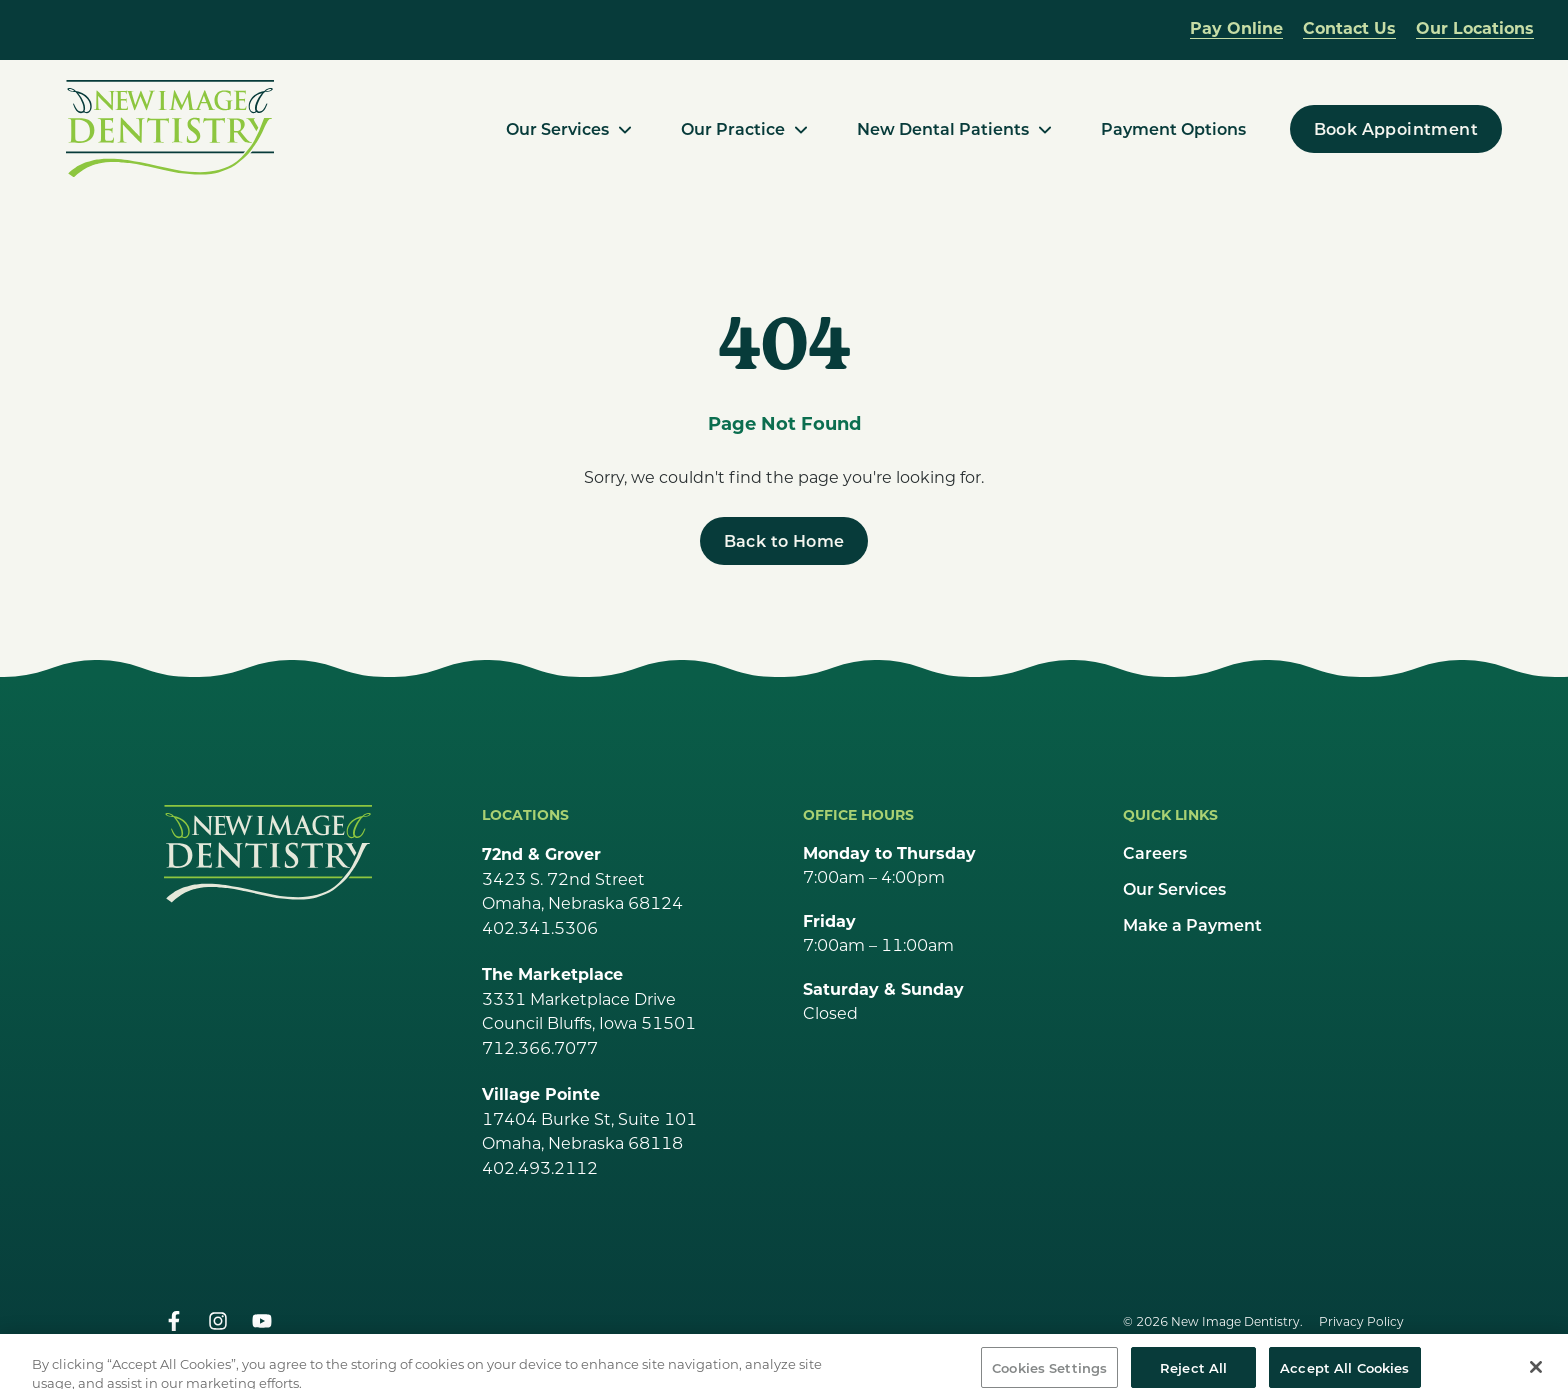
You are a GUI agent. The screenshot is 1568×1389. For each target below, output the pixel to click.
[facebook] (174, 1321)
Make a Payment (1192, 924)
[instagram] (218, 1321)
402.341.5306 (540, 927)
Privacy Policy (1361, 1321)
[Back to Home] (784, 541)
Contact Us (1349, 27)
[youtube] (262, 1321)
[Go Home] (268, 853)
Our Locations (1475, 27)
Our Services (1174, 888)
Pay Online (1236, 27)
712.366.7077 (540, 1047)
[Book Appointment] (1396, 129)
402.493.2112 (540, 1167)
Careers (1155, 852)
